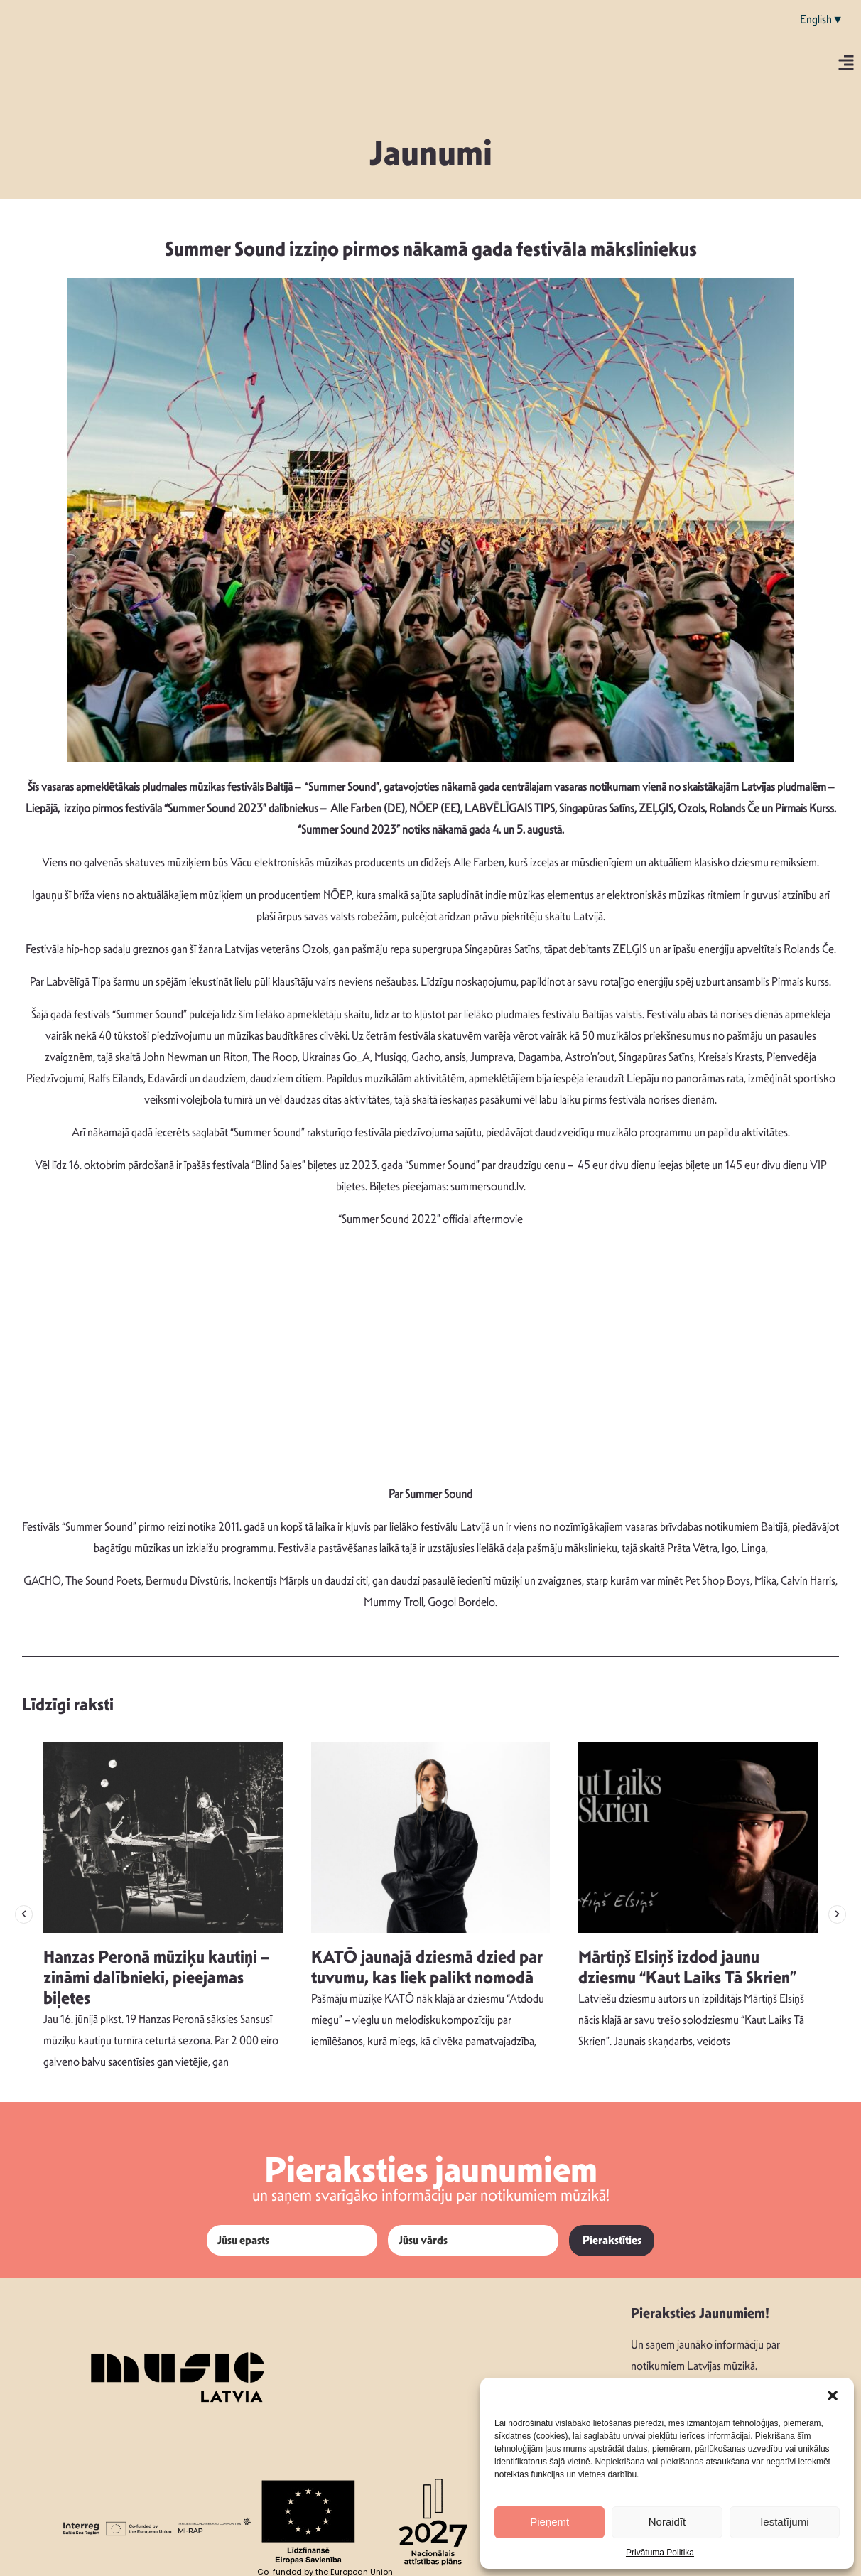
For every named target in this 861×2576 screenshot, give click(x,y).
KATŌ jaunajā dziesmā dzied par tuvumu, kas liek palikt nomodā (427, 1967)
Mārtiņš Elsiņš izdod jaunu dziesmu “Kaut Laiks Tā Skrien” (687, 1967)
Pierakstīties (612, 2240)
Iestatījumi (784, 2522)
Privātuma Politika (660, 2553)
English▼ (821, 19)
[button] (832, 2395)
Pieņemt (549, 2522)
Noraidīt (667, 2522)
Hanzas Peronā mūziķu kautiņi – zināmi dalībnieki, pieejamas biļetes (156, 1977)
